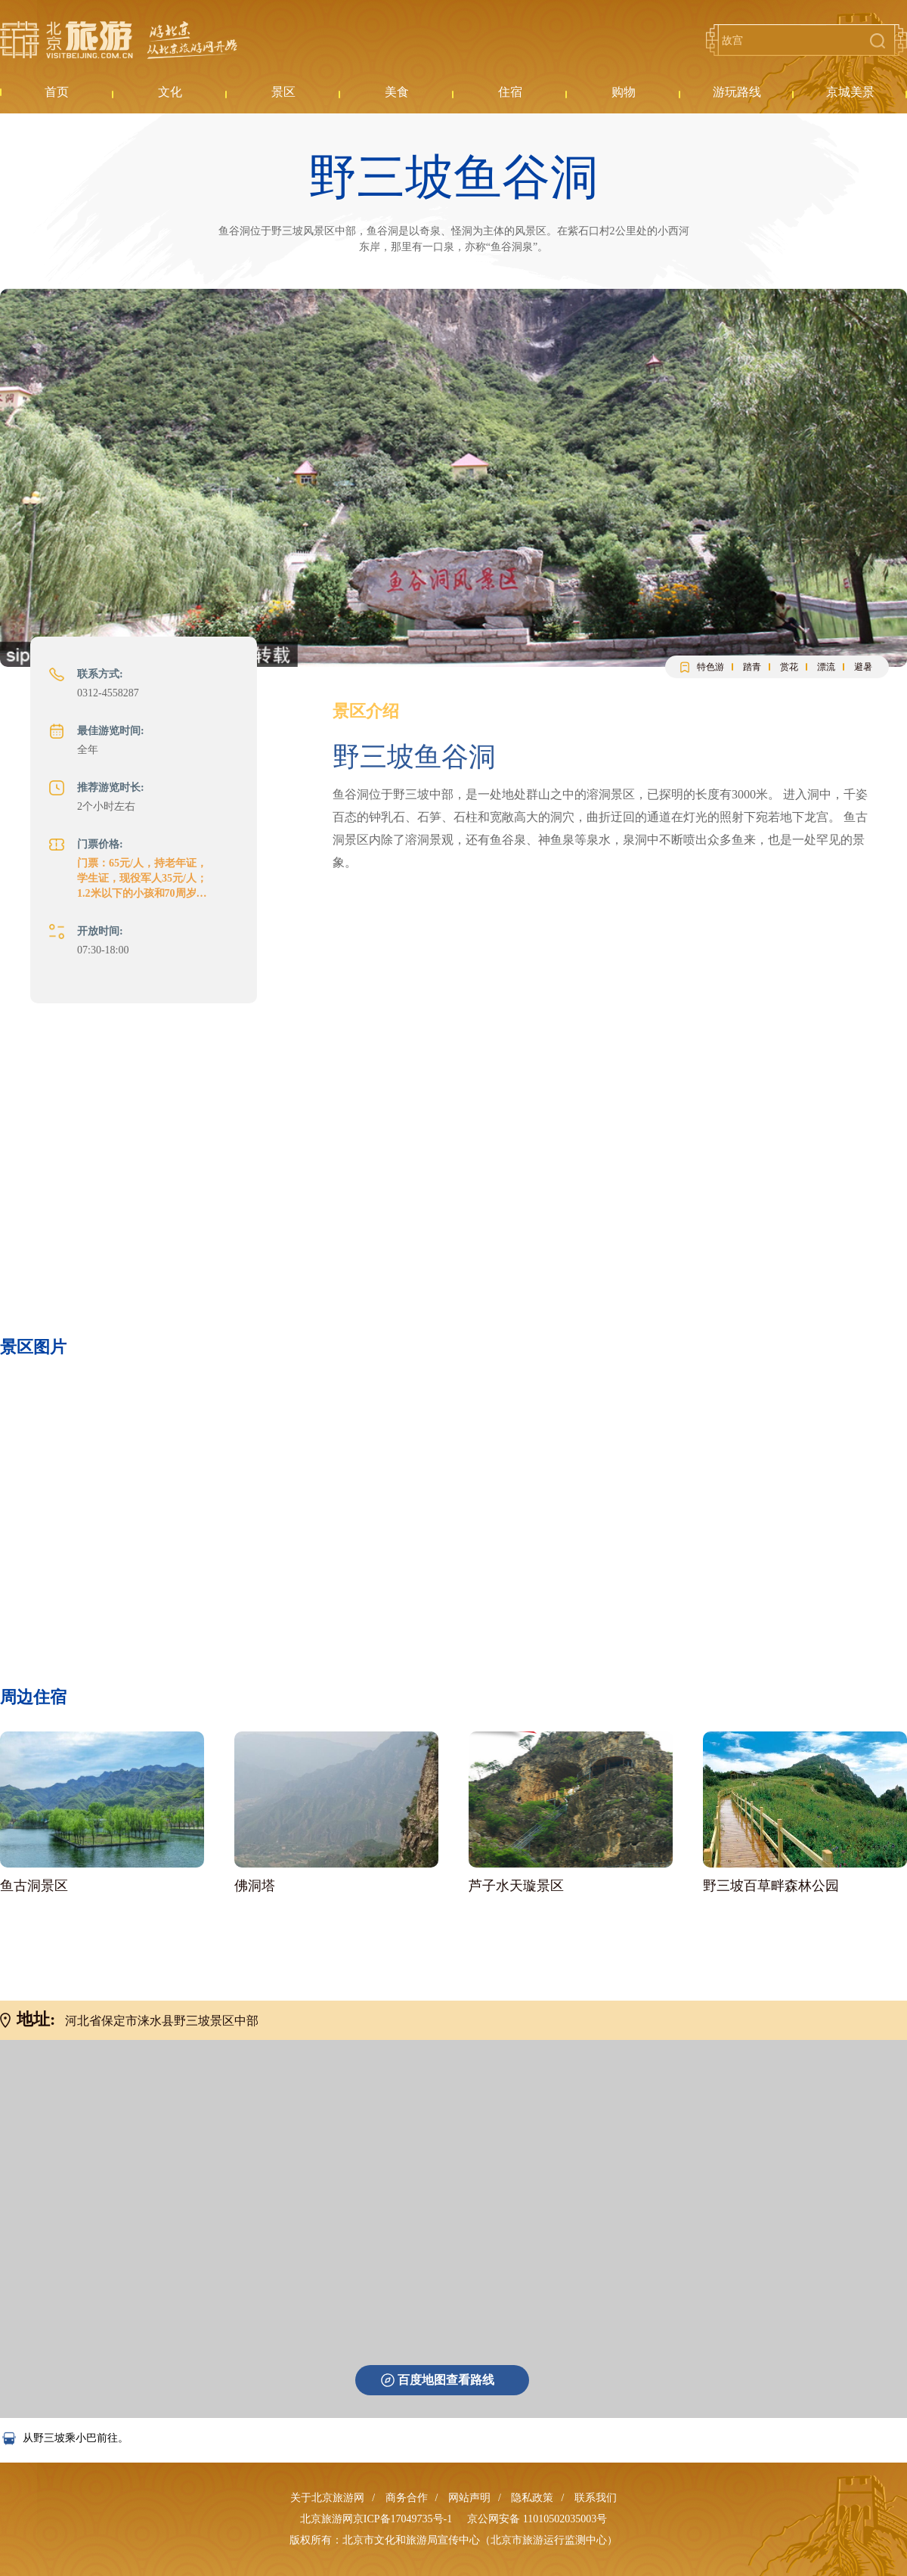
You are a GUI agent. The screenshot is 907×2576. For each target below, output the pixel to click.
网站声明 (469, 2497)
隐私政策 (532, 2497)
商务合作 (406, 2497)
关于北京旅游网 (327, 2497)
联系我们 (595, 2497)
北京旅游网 (118, 40)
